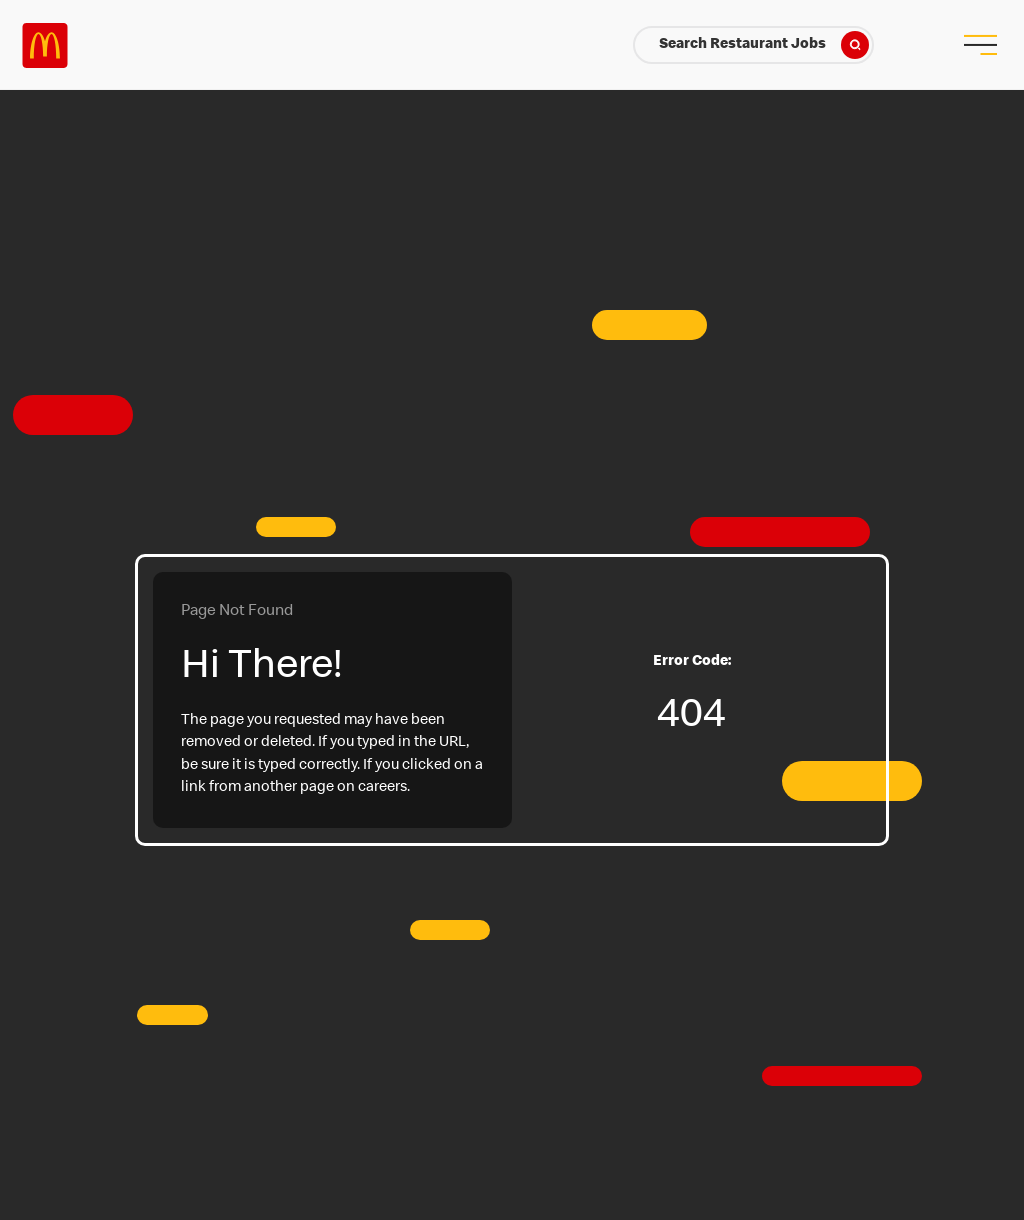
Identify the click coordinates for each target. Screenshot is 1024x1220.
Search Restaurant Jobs (764, 45)
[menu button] (979, 45)
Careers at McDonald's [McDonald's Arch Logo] (45, 45)
